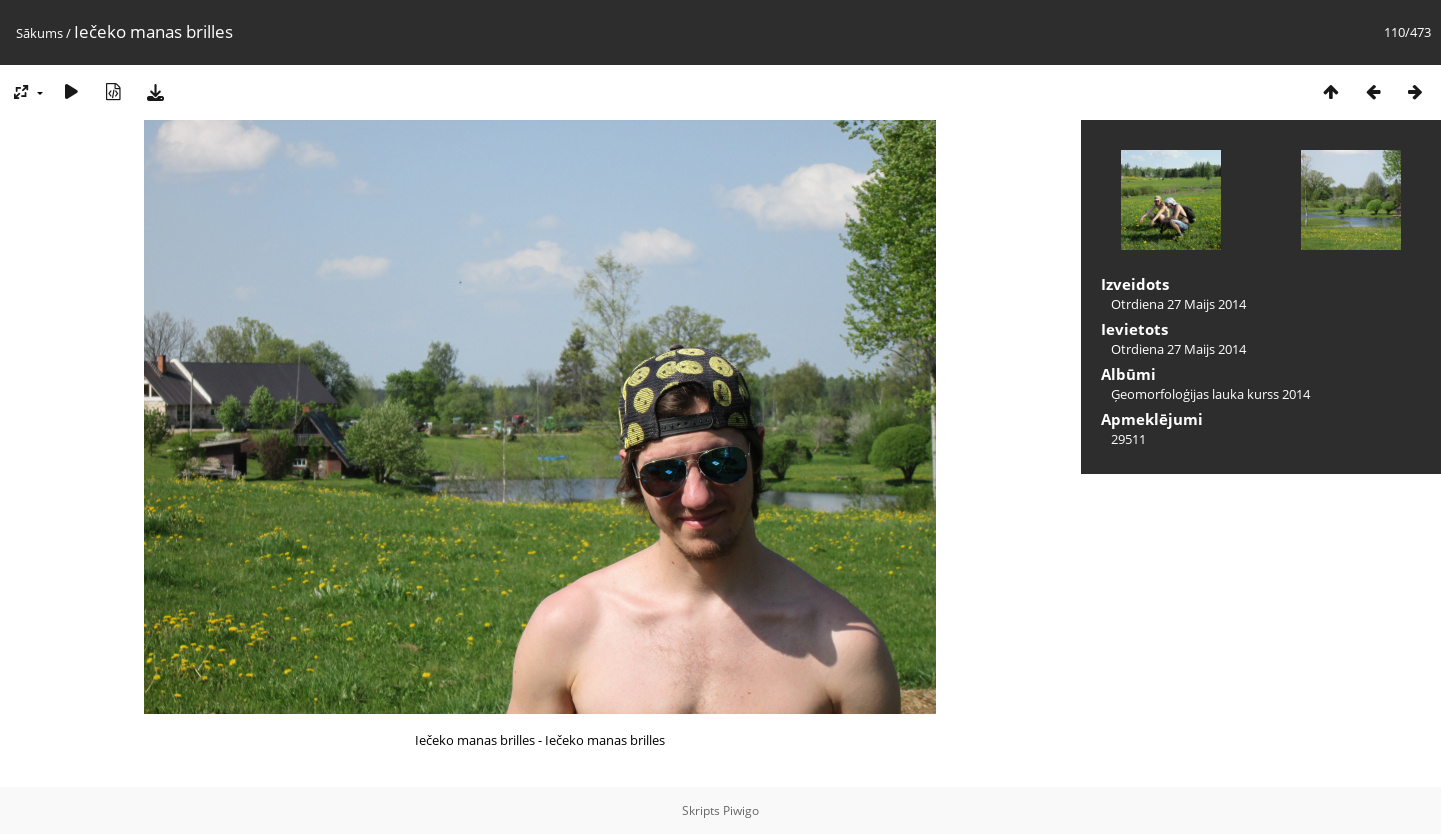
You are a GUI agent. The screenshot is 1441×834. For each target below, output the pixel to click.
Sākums (39, 33)
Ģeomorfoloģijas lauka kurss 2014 (1210, 394)
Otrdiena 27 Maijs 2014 (1178, 304)
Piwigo (741, 810)
